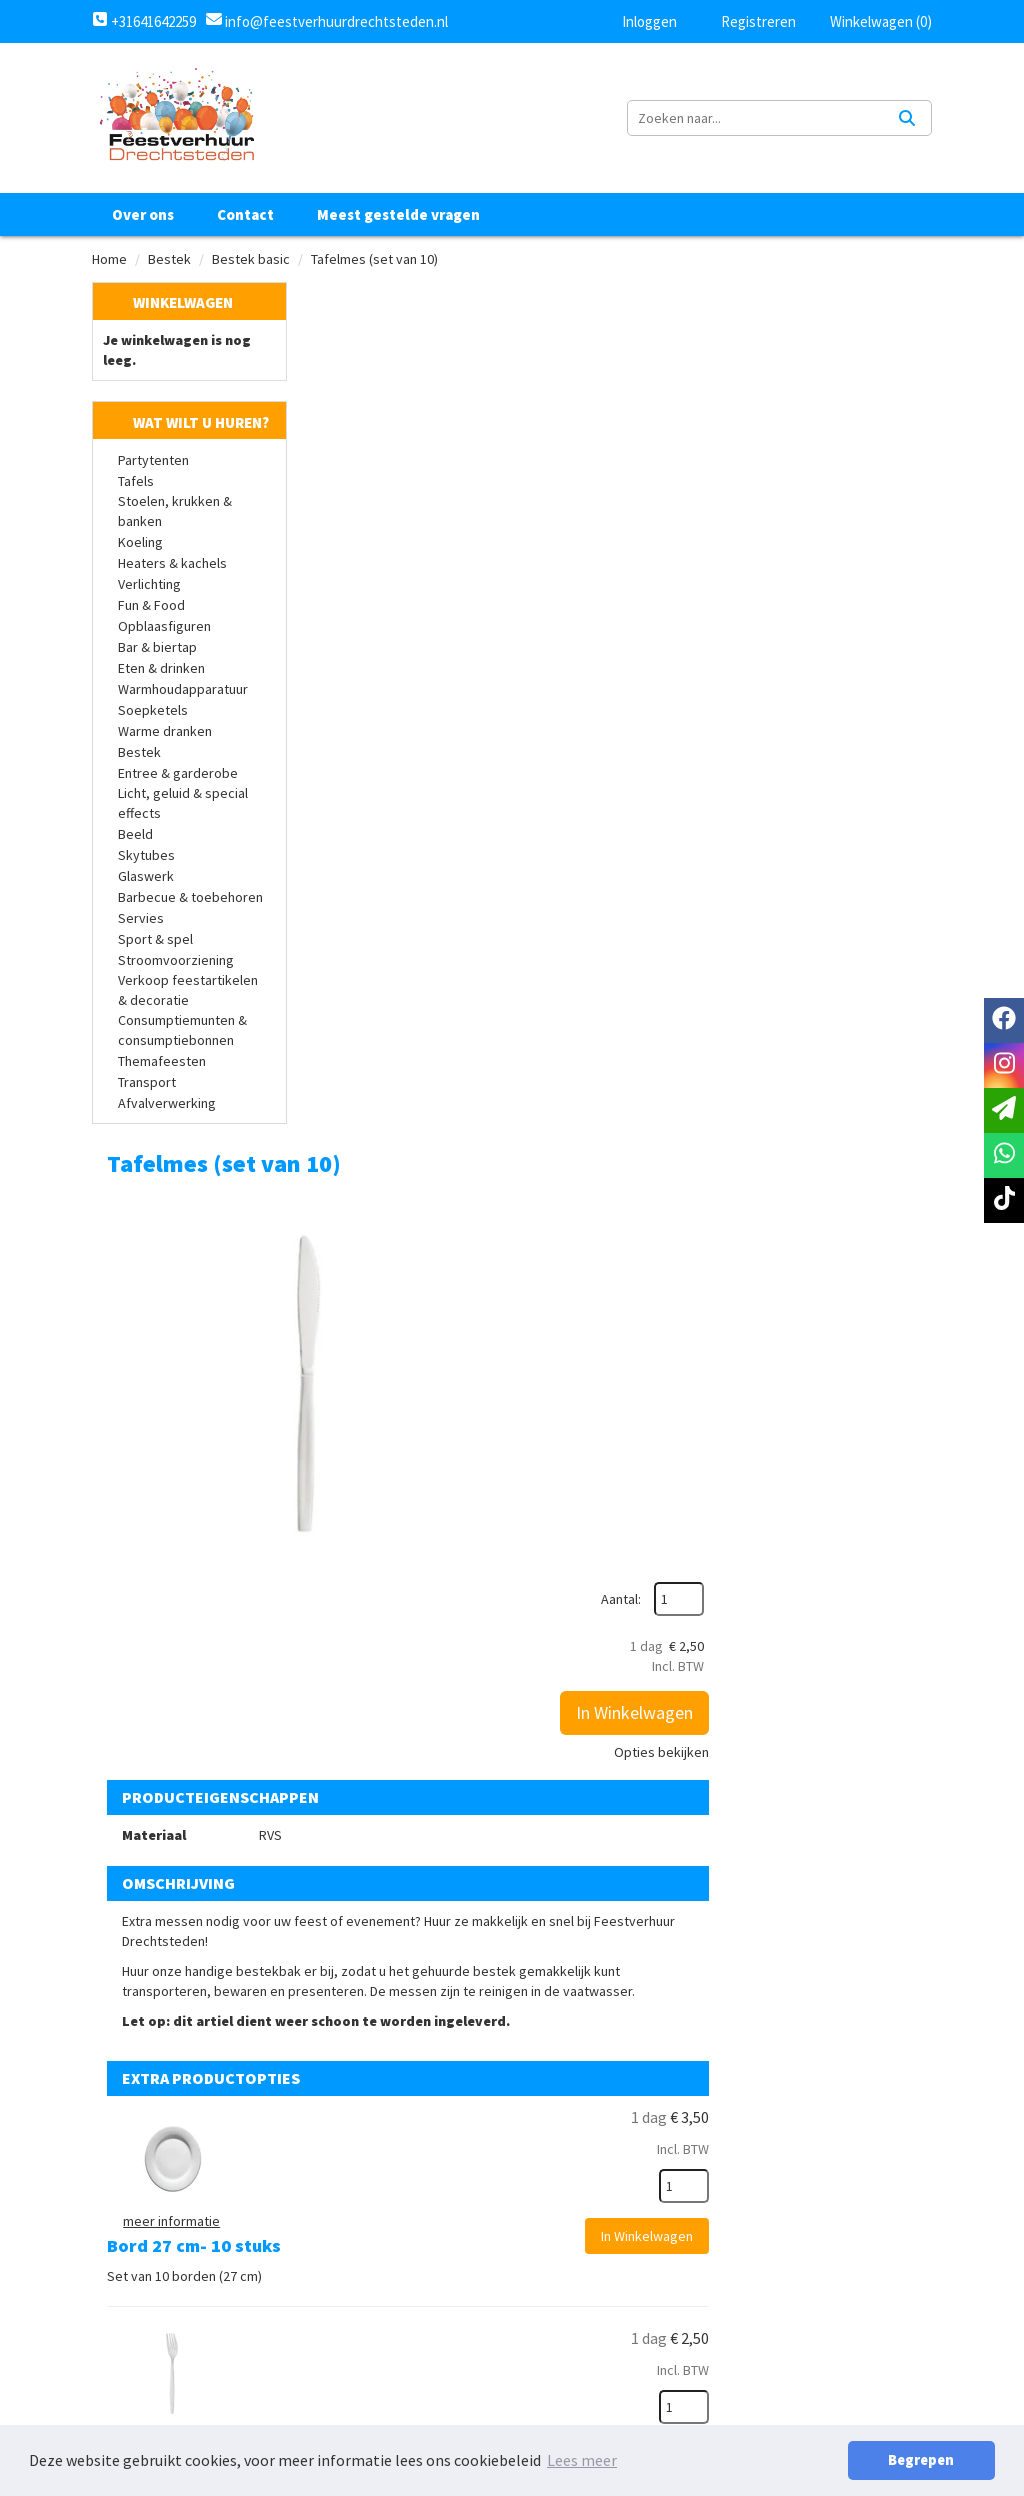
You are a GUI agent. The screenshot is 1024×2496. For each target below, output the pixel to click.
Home (109, 259)
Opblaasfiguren (164, 627)
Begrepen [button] (925, 2460)
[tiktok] (1004, 1200)
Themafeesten (162, 1062)
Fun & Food (151, 606)
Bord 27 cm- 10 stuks (562, 1076)
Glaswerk (146, 877)
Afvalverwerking (167, 1104)
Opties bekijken (869, 497)
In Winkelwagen (842, 457)
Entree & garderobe (178, 774)
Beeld (135, 835)
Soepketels (153, 711)
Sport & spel (155, 940)
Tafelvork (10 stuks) (559, 1265)
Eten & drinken (161, 669)
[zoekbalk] (758, 118)
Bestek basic (251, 259)
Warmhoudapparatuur (183, 690)
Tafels (136, 482)
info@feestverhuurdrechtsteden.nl (335, 21)
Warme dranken (165, 732)
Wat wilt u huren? (186, 423)
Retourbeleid (646, 2248)
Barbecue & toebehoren (190, 898)
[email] (1004, 1110)
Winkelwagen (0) (871, 21)
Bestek (169, 259)
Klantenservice (161, 2404)
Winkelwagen (183, 302)
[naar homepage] (176, 118)
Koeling (140, 543)
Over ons (143, 214)
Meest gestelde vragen (398, 214)
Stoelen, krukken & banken (175, 512)
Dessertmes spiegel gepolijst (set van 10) (615, 1653)
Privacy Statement (664, 2180)
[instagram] (1004, 1065)
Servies (141, 919)
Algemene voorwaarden (682, 2146)
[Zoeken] (907, 118)
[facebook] (1004, 1020)
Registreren (745, 21)
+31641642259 (144, 21)
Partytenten (153, 461)
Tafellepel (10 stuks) (560, 1454)
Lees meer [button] (582, 2460)
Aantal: (829, 344)
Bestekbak (519, 1831)
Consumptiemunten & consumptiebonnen (182, 1031)
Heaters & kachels (172, 564)
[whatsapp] (1004, 1155)
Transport (147, 1083)
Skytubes (146, 856)
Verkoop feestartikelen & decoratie (188, 991)
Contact (245, 214)
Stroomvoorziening (176, 961)
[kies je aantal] (892, 1142)
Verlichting (149, 585)
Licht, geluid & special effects (183, 804)
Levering (628, 2214)
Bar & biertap (157, 648)
